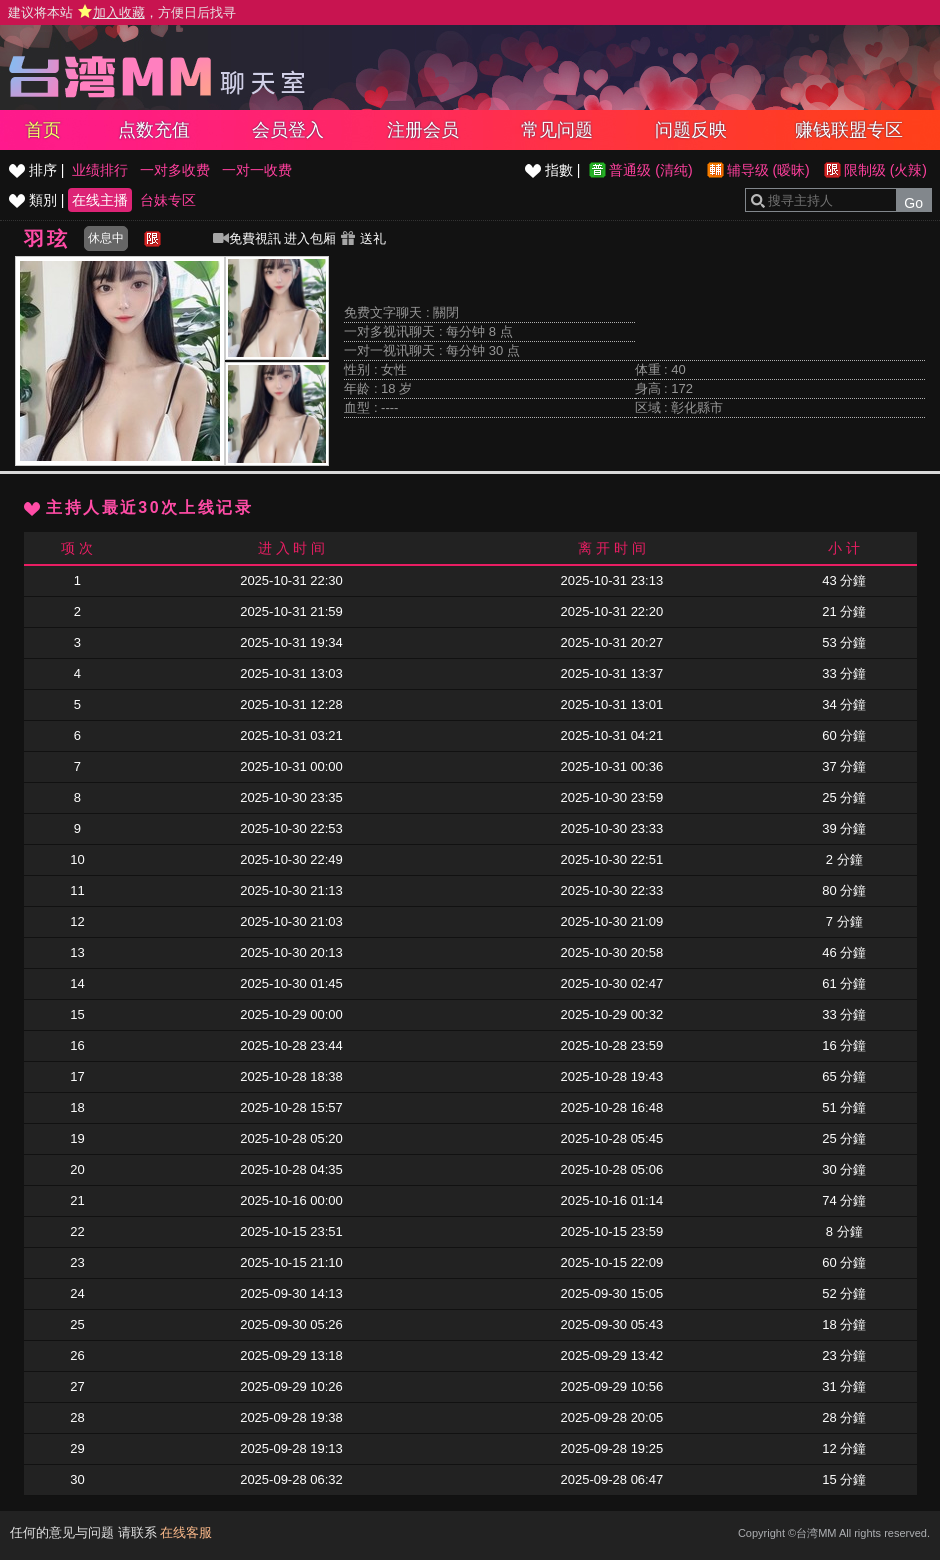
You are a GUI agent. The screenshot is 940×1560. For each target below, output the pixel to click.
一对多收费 (175, 170)
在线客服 (186, 1532)
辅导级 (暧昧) (768, 170)
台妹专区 (168, 200)
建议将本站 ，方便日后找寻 (122, 12)
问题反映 (691, 130)
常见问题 (557, 130)
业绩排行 (100, 170)
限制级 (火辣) (885, 170)
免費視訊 (247, 238)
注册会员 (423, 130)
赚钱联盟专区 (849, 130)
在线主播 (100, 200)
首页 (43, 130)
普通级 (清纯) (650, 170)
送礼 (363, 238)
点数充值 (154, 130)
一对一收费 (257, 170)
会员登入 (288, 130)
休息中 (106, 238)
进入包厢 (310, 238)
